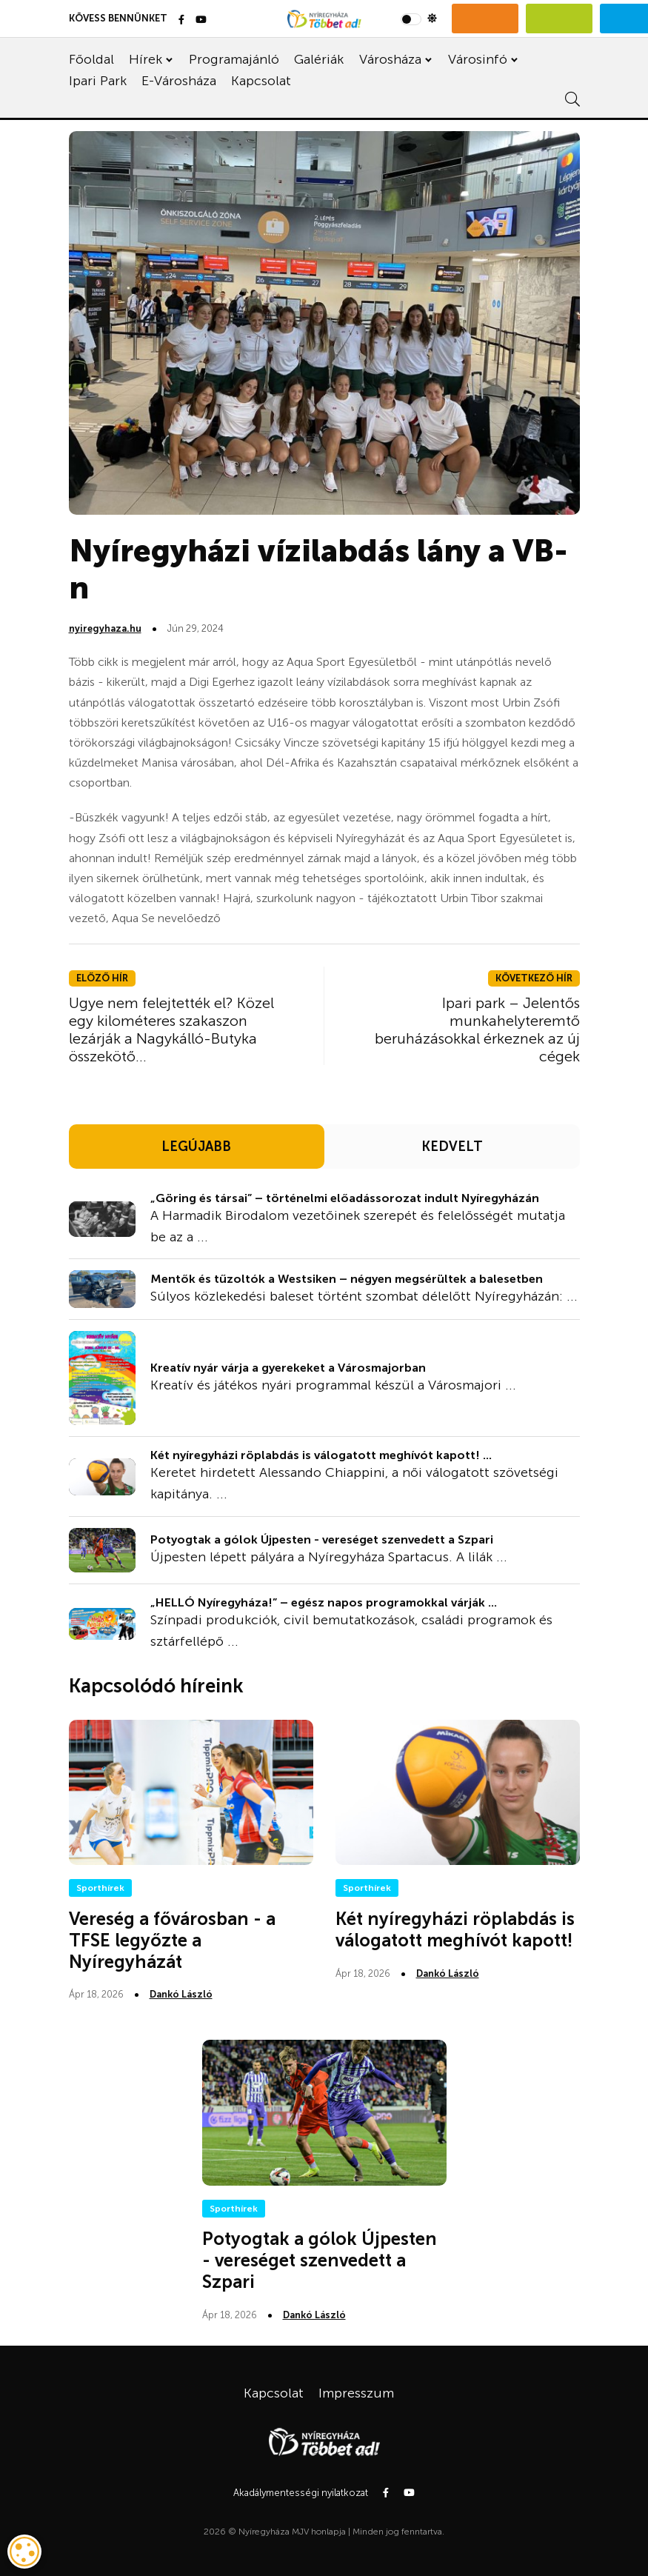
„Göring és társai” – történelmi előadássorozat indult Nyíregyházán (344, 1198)
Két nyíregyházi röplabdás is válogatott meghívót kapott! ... (321, 1455)
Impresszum (356, 2393)
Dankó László (181, 1994)
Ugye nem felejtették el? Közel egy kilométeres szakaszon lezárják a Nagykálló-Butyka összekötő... (171, 1029)
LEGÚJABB (196, 1146)
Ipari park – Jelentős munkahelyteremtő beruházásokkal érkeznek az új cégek (477, 1029)
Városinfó (477, 59)
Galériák (319, 59)
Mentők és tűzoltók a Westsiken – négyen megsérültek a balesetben (346, 1279)
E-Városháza (178, 81)
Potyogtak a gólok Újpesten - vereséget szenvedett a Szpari (321, 1539)
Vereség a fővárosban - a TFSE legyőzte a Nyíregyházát (172, 1940)
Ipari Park (98, 81)
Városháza (390, 59)
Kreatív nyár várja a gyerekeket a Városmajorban (288, 1368)
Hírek (145, 59)
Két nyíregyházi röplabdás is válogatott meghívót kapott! (455, 1929)
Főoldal (91, 59)
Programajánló (234, 59)
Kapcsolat (261, 81)
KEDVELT (452, 1146)
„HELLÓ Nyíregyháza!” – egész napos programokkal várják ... (323, 1602)
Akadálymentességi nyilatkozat (300, 2492)
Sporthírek (100, 1888)
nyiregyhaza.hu (105, 628)
